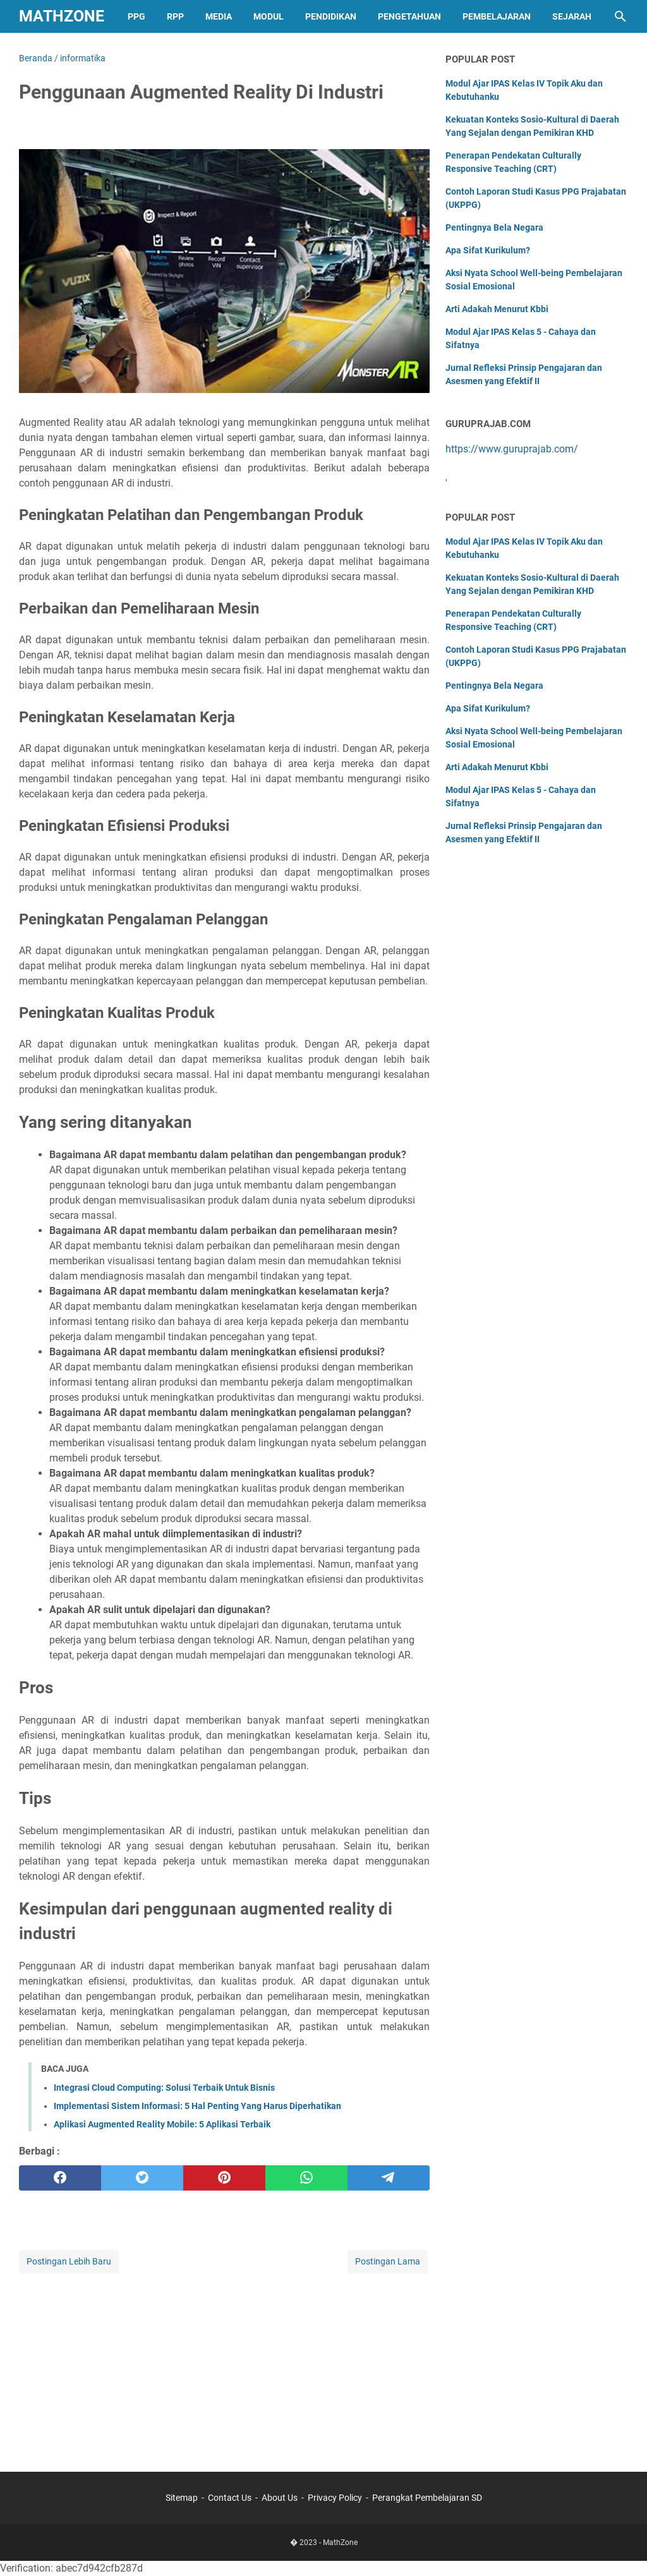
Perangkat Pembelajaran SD (427, 2498)
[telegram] (389, 2178)
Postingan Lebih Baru (69, 2261)
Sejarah (571, 16)
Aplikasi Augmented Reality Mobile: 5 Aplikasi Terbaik (162, 2124)
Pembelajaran (497, 16)
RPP (175, 16)
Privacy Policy (335, 2498)
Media (218, 16)
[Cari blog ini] (620, 16)
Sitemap (182, 2498)
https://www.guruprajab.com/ (511, 449)
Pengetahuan (409, 16)
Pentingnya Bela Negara (494, 227)
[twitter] (142, 2178)
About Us (280, 2498)
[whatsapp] (306, 2178)
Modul (268, 16)
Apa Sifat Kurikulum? (487, 250)
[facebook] (60, 2178)
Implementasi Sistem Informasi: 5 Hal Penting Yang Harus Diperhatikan (197, 2106)
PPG (136, 16)
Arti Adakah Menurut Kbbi (496, 309)
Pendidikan (330, 16)
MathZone (61, 16)
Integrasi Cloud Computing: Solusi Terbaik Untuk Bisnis (164, 2088)
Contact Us (229, 2498)
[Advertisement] (224, 2364)
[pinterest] (224, 2178)
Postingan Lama (387, 2261)
